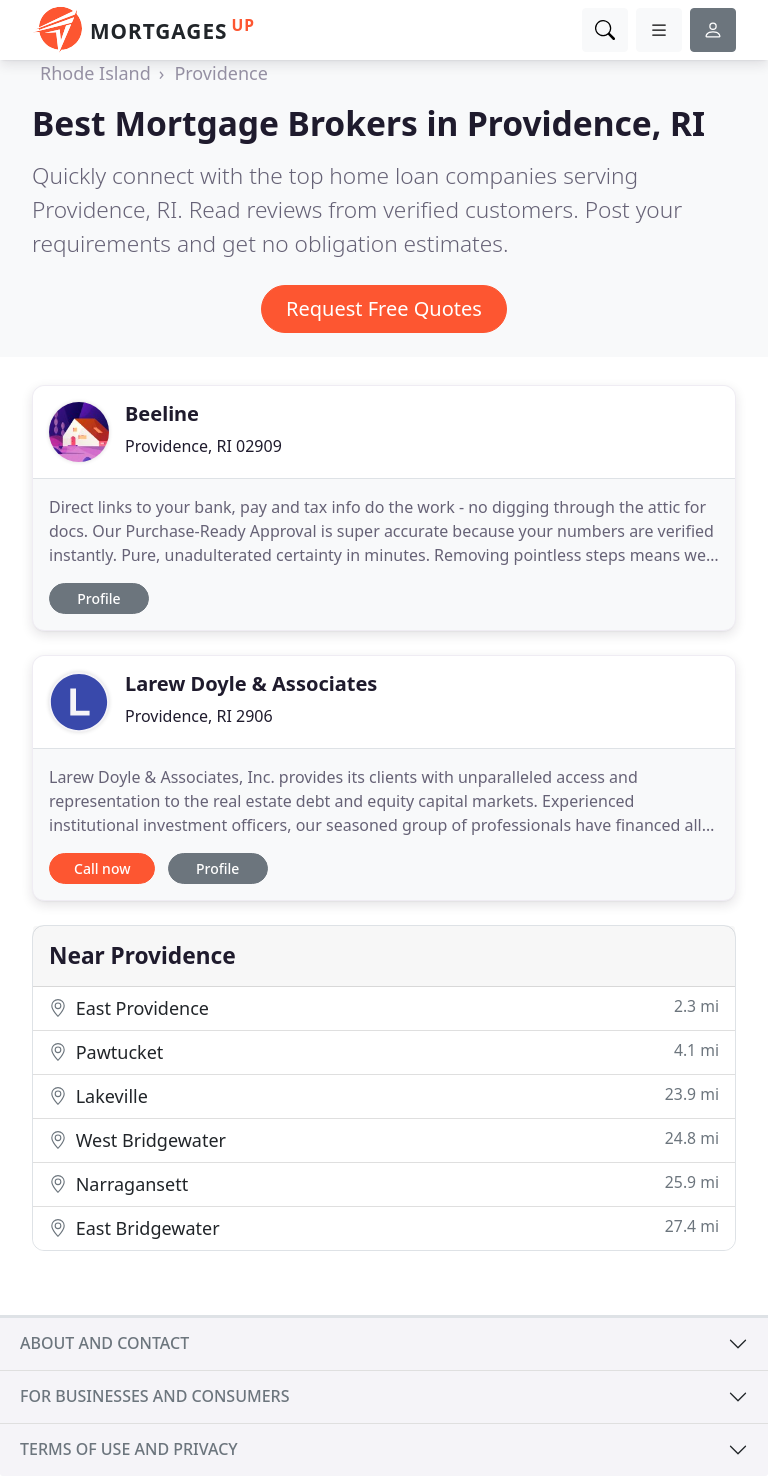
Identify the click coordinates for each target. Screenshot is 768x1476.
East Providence (384, 1007)
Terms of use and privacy (129, 1449)
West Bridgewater (384, 1139)
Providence (220, 73)
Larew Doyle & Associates (251, 683)
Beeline (162, 413)
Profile (98, 598)
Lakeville (384, 1095)
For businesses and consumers (154, 1396)
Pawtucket (384, 1051)
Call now (102, 868)
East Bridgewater (384, 1227)
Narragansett (384, 1183)
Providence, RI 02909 (203, 446)
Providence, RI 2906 (199, 716)
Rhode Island (95, 73)
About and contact (104, 1343)
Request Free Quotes (384, 308)
